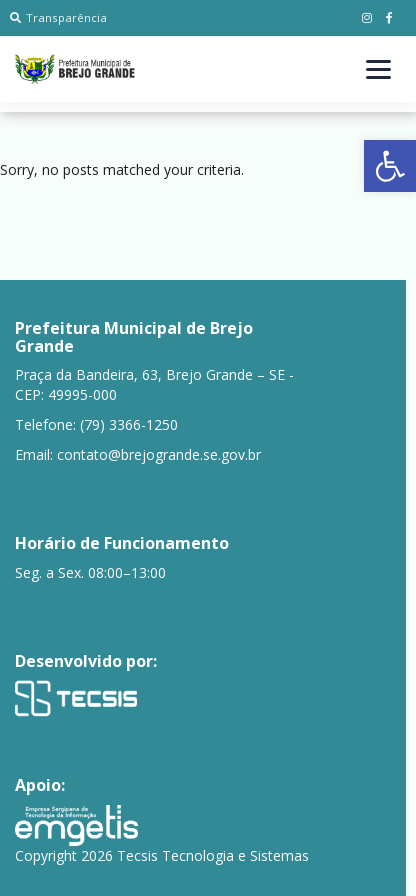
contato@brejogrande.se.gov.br (159, 454)
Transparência (58, 17)
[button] (390, 166)
